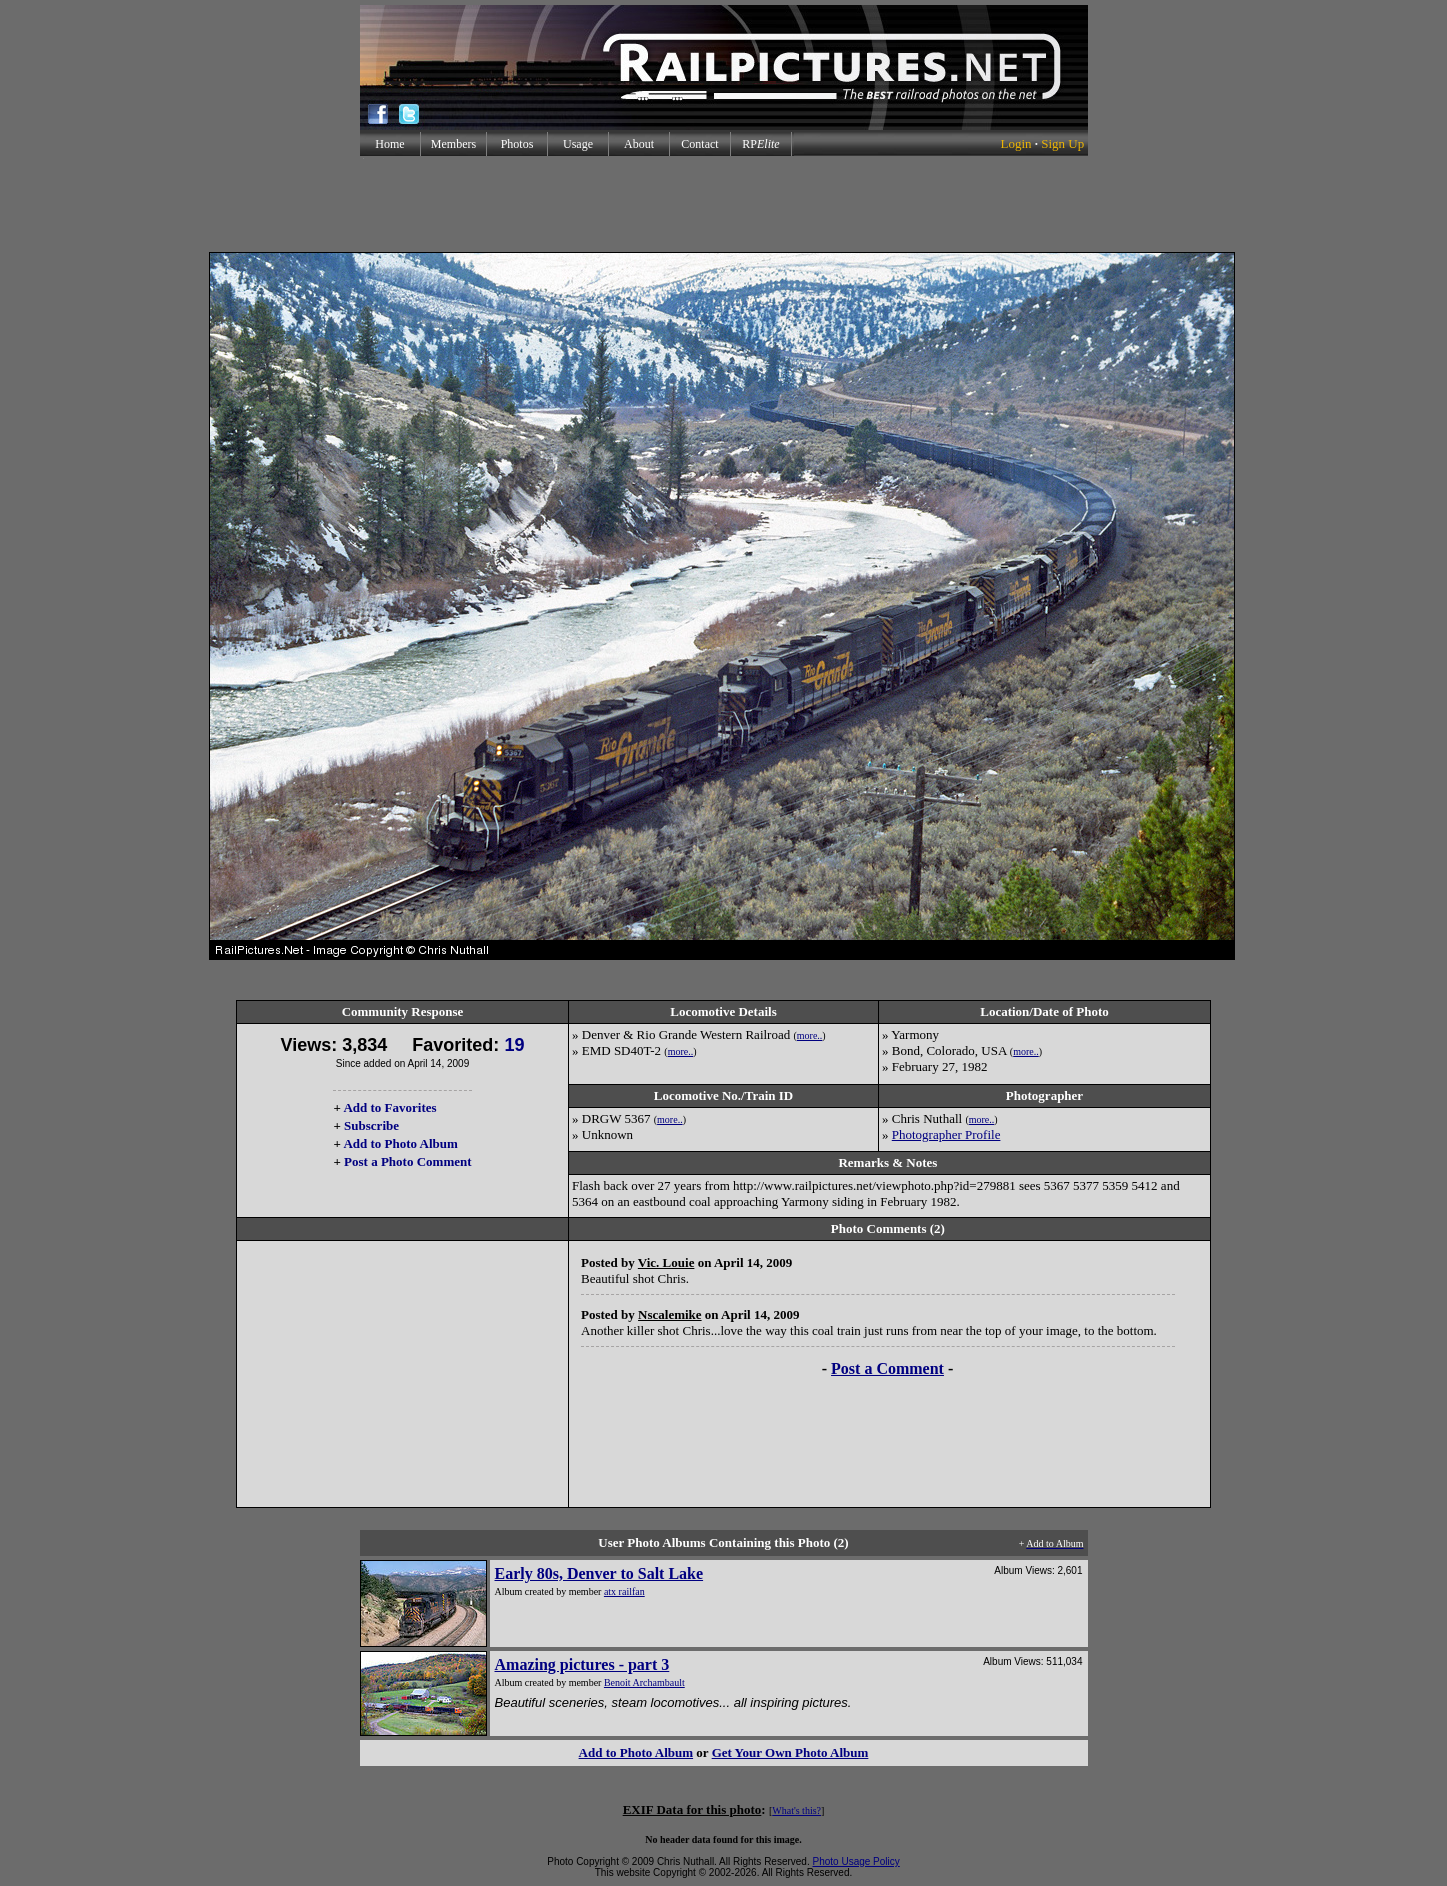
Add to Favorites (389, 1107)
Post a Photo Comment (407, 1161)
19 (514, 1045)
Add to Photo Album (400, 1143)
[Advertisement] (724, 204)
